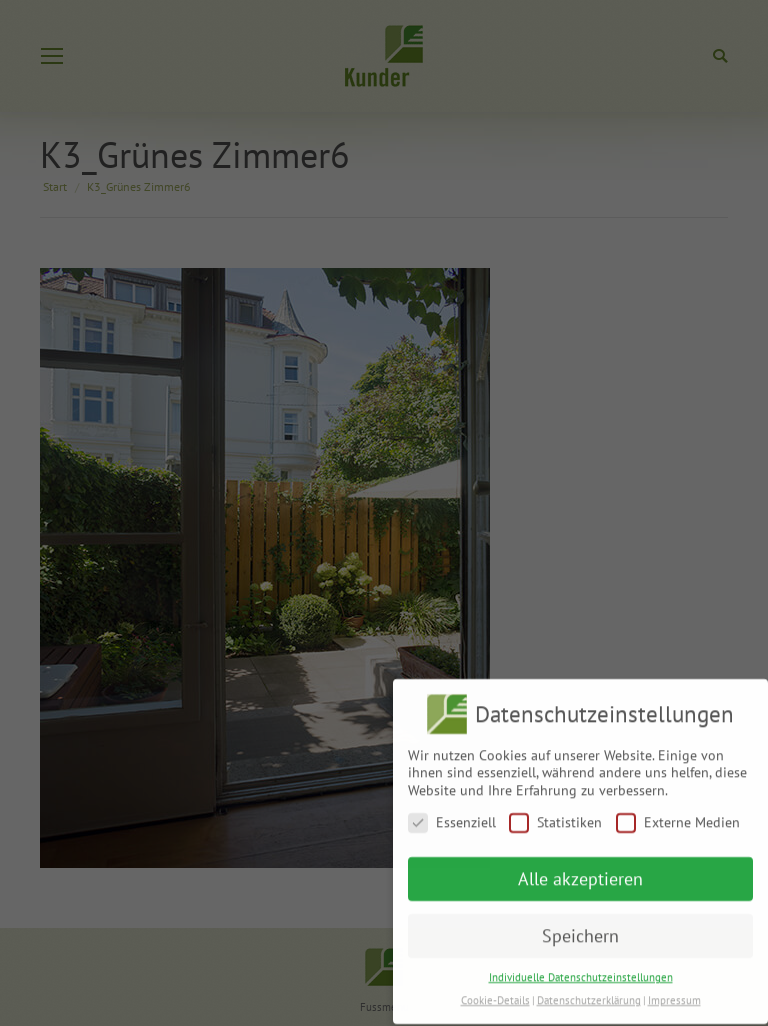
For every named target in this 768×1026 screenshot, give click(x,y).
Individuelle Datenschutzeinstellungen (581, 969)
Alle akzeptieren (580, 870)
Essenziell (452, 814)
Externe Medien (678, 814)
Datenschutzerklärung (589, 992)
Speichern (580, 927)
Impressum (674, 992)
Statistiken (555, 814)
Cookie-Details (495, 992)
